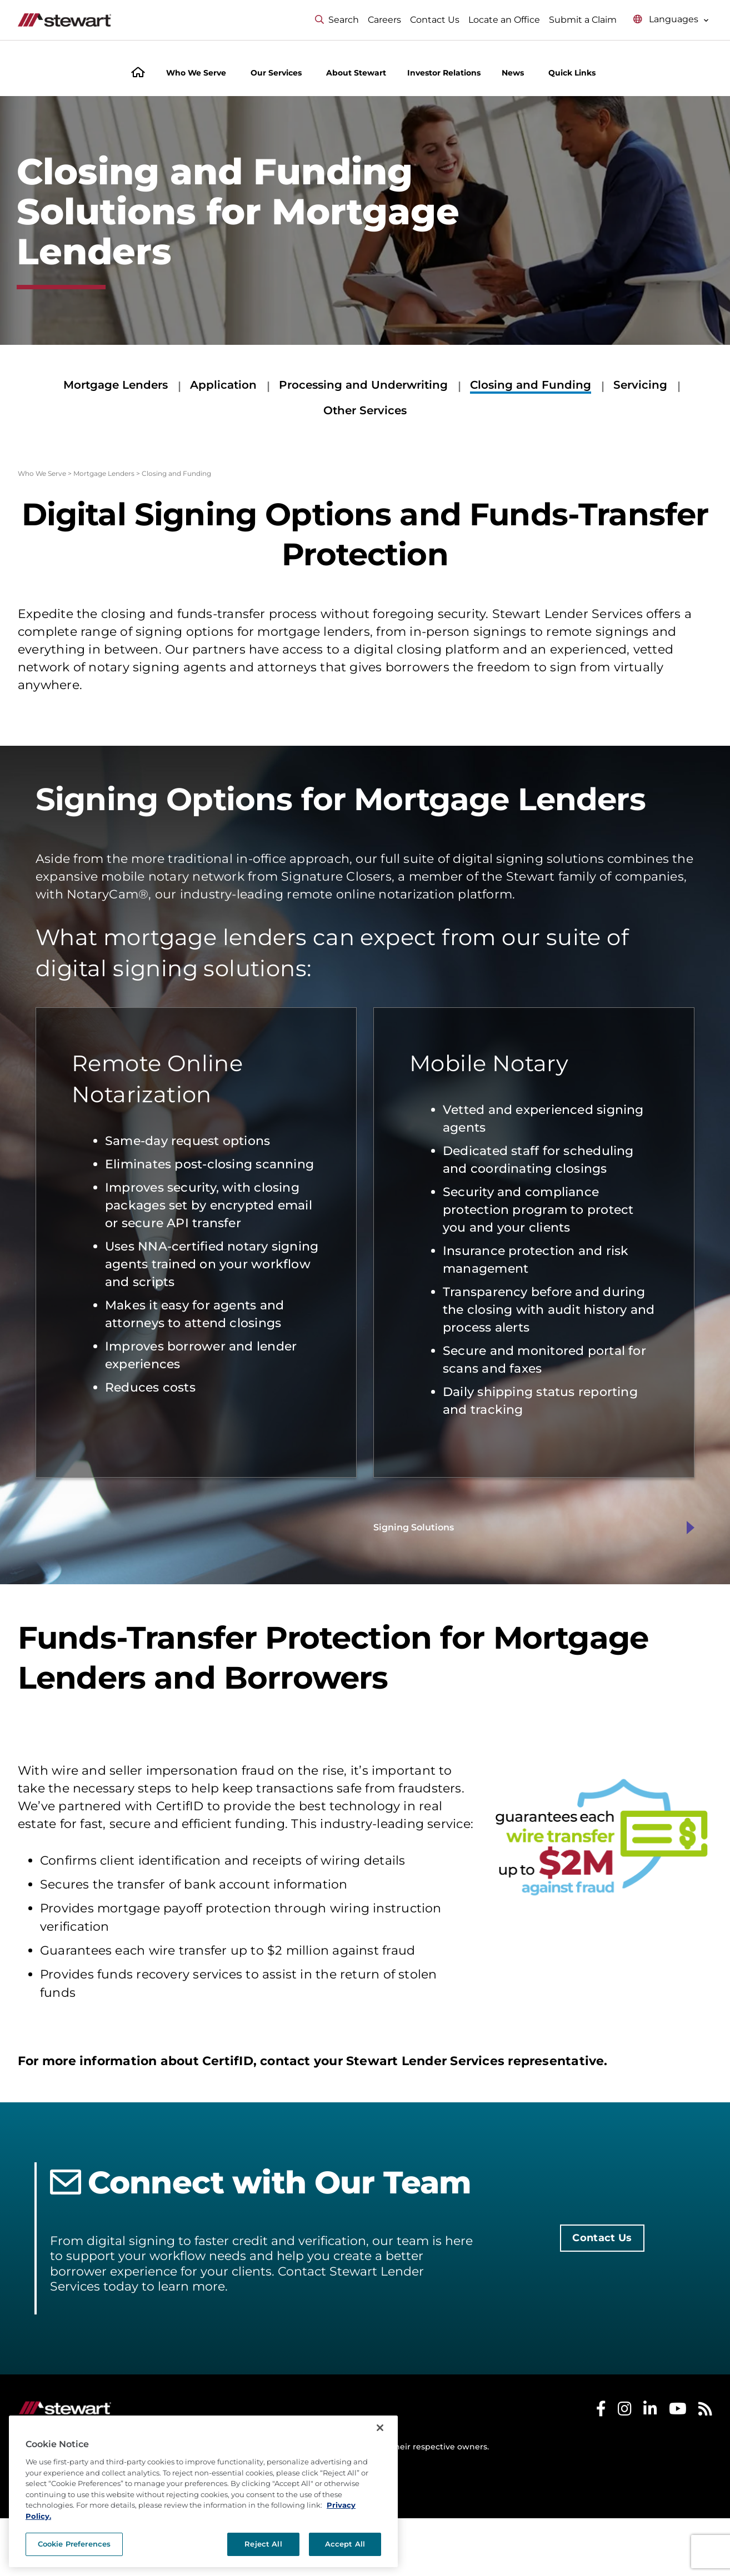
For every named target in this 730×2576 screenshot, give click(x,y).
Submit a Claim (583, 19)
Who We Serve (42, 473)
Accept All (345, 2543)
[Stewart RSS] (705, 2411)
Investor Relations (444, 73)
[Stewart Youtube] (678, 2411)
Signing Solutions (413, 1527)
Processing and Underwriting (363, 384)
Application (223, 384)
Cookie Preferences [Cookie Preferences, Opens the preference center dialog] (74, 2543)
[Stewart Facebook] (601, 2411)
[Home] (138, 73)
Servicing (640, 384)
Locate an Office (504, 19)
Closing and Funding (530, 384)
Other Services (365, 410)
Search (337, 19)
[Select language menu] (671, 20)
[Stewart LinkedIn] (650, 2411)
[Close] (380, 2428)
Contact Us (434, 19)
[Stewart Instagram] (625, 2411)
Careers (384, 19)
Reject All (263, 2543)
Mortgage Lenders (115, 384)
